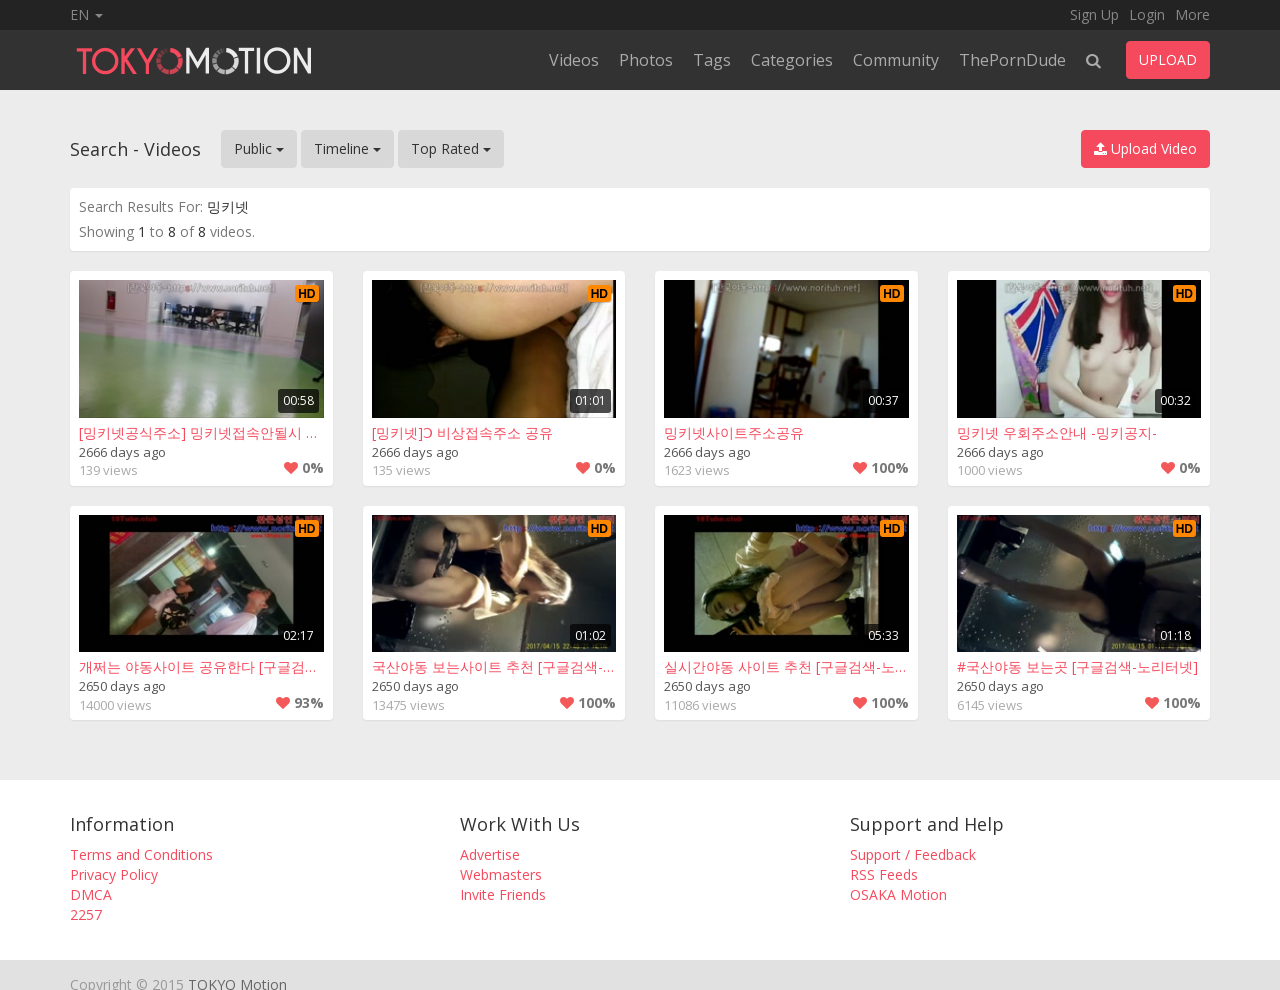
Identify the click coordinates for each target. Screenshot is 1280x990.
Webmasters (501, 874)
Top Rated (451, 148)
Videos (574, 60)
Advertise (490, 854)
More (1192, 14)
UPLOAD (1168, 59)
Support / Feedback (913, 854)
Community (896, 60)
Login (1147, 14)
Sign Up (1094, 14)
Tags (712, 60)
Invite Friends (503, 894)
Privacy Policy (114, 874)
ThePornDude (1012, 60)
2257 (86, 914)
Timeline (347, 148)
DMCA (91, 894)
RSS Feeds (884, 874)
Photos (646, 60)
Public (259, 148)
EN (86, 14)
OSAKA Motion (898, 894)
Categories (792, 60)
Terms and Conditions (141, 854)
